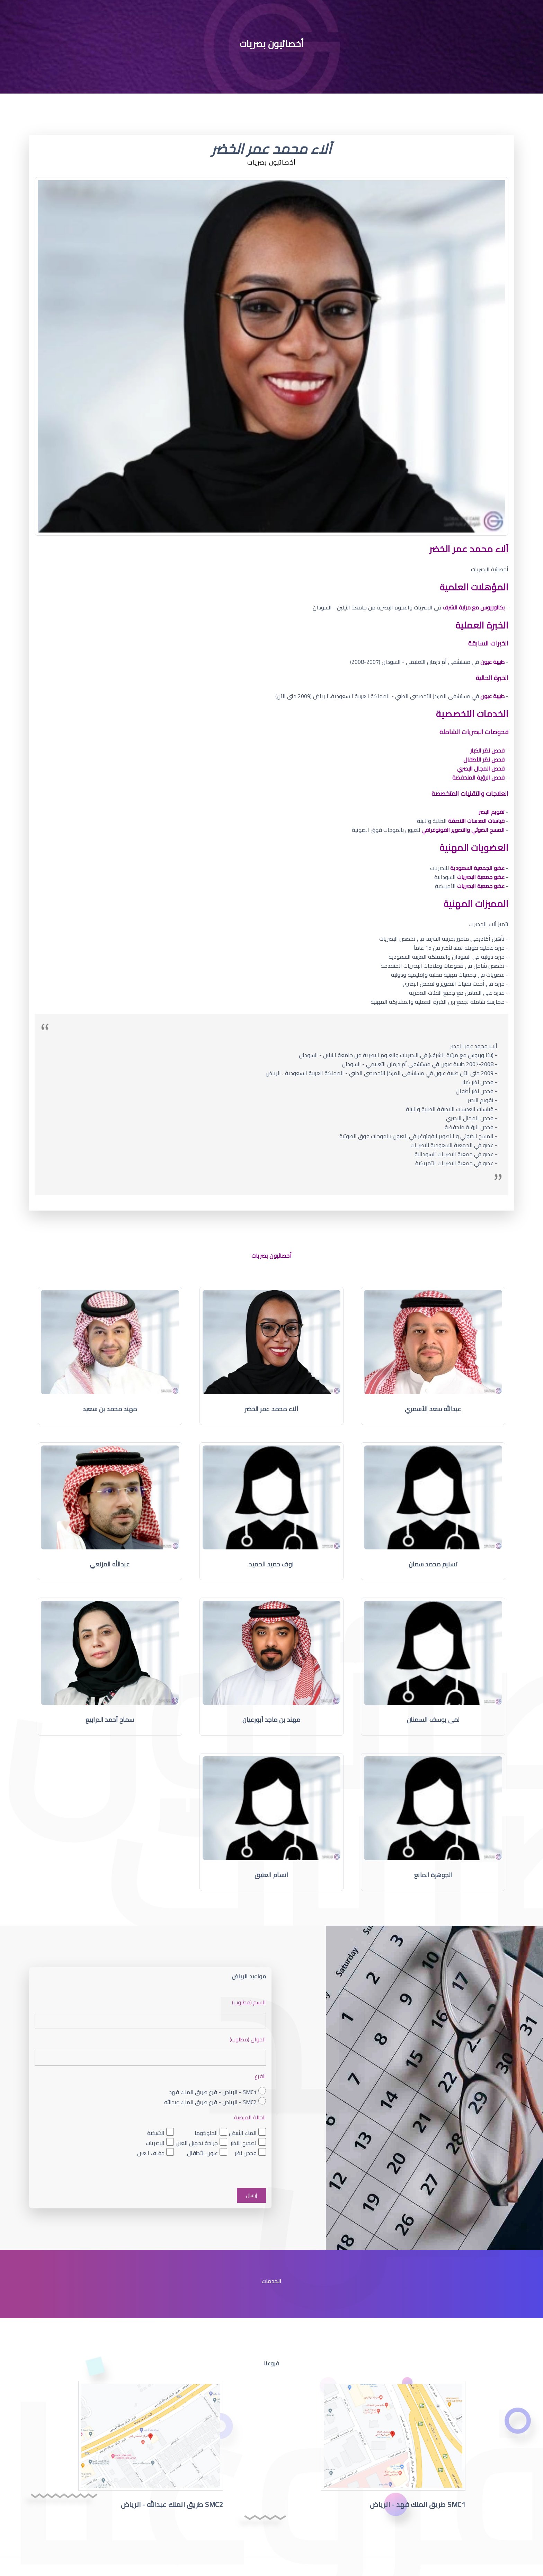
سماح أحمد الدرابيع (110, 1719)
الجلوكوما (206, 2133)
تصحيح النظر (244, 2143)
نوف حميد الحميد (271, 1564)
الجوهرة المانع (433, 1875)
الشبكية (155, 2133)
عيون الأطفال (202, 2153)
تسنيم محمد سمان (433, 1564)
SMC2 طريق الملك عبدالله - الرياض (172, 2504)
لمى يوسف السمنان (433, 1719)
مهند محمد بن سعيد (110, 1409)
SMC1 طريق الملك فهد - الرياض (417, 2504)
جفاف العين (150, 2153)
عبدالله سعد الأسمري (433, 1409)
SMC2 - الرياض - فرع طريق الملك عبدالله (210, 2102)
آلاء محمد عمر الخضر (272, 1409)
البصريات (155, 2143)
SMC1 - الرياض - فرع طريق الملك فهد (213, 2092)
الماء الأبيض (243, 2133)
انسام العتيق (271, 1875)
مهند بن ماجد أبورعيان (271, 1719)
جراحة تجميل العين (197, 2143)
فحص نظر (246, 2153)
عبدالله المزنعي (110, 1564)
